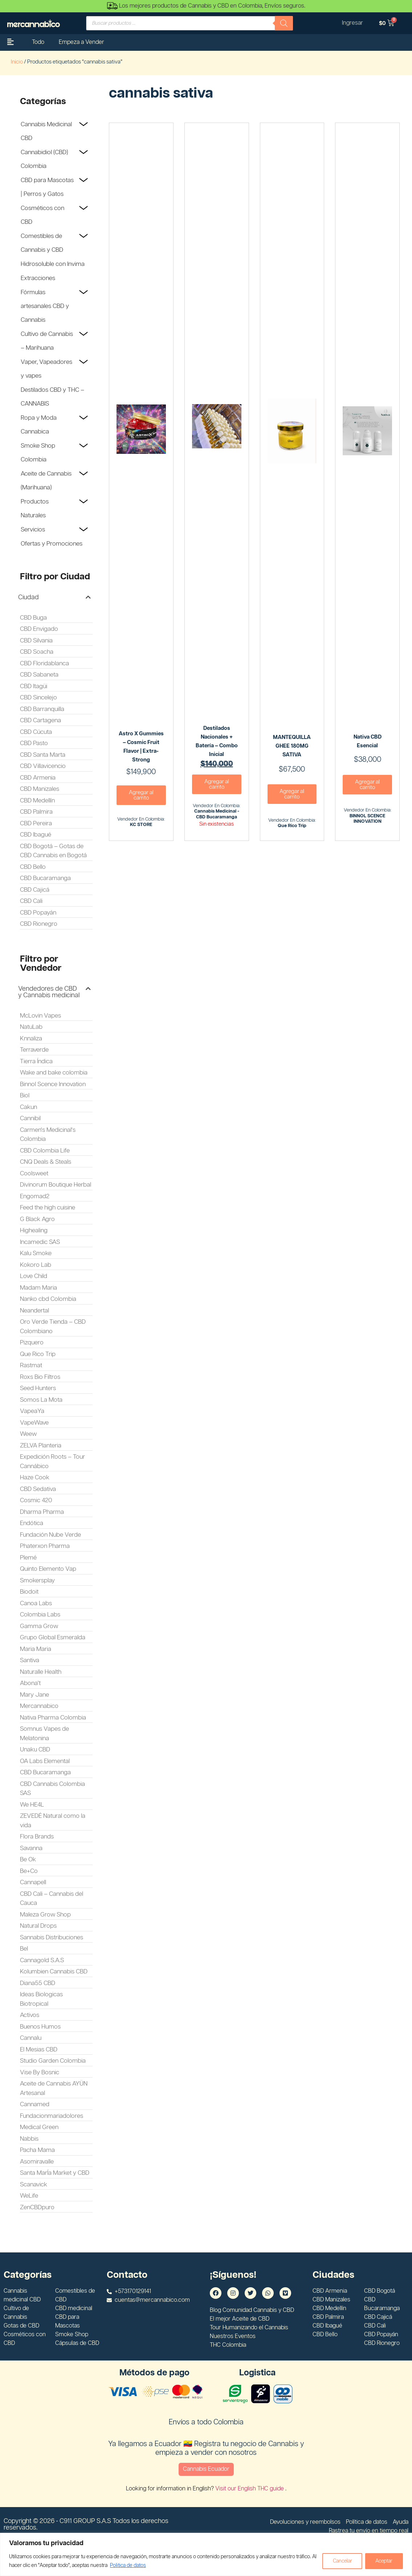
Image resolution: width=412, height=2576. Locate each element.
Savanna (31, 1848)
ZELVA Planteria (40, 1445)
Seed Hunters (38, 1388)
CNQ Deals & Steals (45, 1162)
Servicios (33, 529)
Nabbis (29, 2139)
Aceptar (383, 2561)
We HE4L (32, 1804)
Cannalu (30, 2038)
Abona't (30, 1683)
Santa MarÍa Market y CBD (54, 2173)
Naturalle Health (40, 1672)
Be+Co (29, 1871)
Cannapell (33, 1882)
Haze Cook (34, 1477)
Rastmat (31, 1365)
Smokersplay (37, 1580)
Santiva (29, 1660)
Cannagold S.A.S (42, 1960)
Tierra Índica (36, 1061)
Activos (29, 2015)
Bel (24, 1949)
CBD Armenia (38, 778)
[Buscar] (284, 23)
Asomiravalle (37, 2161)
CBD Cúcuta (36, 732)
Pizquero (32, 1342)
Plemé (28, 1557)
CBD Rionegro (38, 924)
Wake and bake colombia (53, 1072)
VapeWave (34, 1423)
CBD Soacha (36, 652)
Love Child (33, 1276)
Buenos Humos (40, 2027)
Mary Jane (34, 1695)
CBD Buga (33, 618)
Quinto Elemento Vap (48, 1569)
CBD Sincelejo (38, 697)
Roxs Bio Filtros (40, 1377)
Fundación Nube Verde (50, 1535)
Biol (24, 1095)
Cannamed (34, 2104)
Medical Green (39, 2127)
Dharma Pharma (42, 1512)
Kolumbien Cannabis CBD (53, 1971)
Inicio (17, 62)
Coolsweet (34, 1173)
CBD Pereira (36, 823)
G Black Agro (37, 1219)
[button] (54, 597)
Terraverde (34, 1050)
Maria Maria (35, 1649)
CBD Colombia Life (45, 1150)
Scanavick (33, 2184)
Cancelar (341, 2561)
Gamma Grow (39, 1626)
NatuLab (31, 1027)
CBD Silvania (36, 640)
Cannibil (30, 1118)
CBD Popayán (38, 912)
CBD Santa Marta (42, 755)
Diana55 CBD (37, 1983)
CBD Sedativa (38, 1489)
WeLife (29, 2196)
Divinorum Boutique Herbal (55, 1185)
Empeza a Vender (81, 42)
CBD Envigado (39, 629)
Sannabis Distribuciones (51, 1937)
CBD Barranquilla (42, 709)
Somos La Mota (41, 1400)
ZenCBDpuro (37, 2207)
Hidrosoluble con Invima (53, 264)
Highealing (34, 1230)
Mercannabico (39, 1706)
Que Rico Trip (38, 1354)
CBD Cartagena (40, 720)
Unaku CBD (35, 1749)
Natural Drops (38, 1926)
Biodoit (29, 1592)
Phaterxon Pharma (45, 1546)
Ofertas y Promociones (51, 544)
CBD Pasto (34, 743)
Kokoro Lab (35, 1265)
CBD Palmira (36, 812)
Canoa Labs (36, 1603)
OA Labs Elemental (45, 1761)
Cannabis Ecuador (206, 2469)
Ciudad (28, 597)
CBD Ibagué (35, 834)
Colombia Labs (40, 1614)
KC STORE (141, 824)
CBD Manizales (39, 789)
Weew (28, 1434)
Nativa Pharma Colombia (53, 1717)
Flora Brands (37, 1836)
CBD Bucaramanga (45, 878)
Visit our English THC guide (250, 2489)
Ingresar (352, 23)
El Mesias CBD (38, 2049)
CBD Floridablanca (44, 663)
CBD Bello (33, 867)
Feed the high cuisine (47, 1207)
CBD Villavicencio (43, 766)
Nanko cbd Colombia (48, 1299)
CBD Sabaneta (39, 674)
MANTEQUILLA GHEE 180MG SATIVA (292, 746)
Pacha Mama (37, 2150)
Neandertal (34, 1310)
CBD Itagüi (33, 686)
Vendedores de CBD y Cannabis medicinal (48, 992)
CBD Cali (31, 901)
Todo (38, 42)
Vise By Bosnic (39, 2072)
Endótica (31, 1523)
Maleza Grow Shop (45, 1914)
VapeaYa (32, 1411)
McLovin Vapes (40, 1015)
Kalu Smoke (36, 1253)
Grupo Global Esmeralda (52, 1637)
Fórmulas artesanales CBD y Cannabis (45, 306)
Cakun (28, 1107)
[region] (206, 2554)
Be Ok (28, 1859)
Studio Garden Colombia (53, 2061)
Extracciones (38, 278)
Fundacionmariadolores (51, 2116)
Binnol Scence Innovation (53, 1084)
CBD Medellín (37, 800)
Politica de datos (133, 2565)
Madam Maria (38, 1288)
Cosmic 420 (36, 1500)
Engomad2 (34, 1196)
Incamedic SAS (40, 1242)
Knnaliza (31, 1038)
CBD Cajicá (34, 890)
